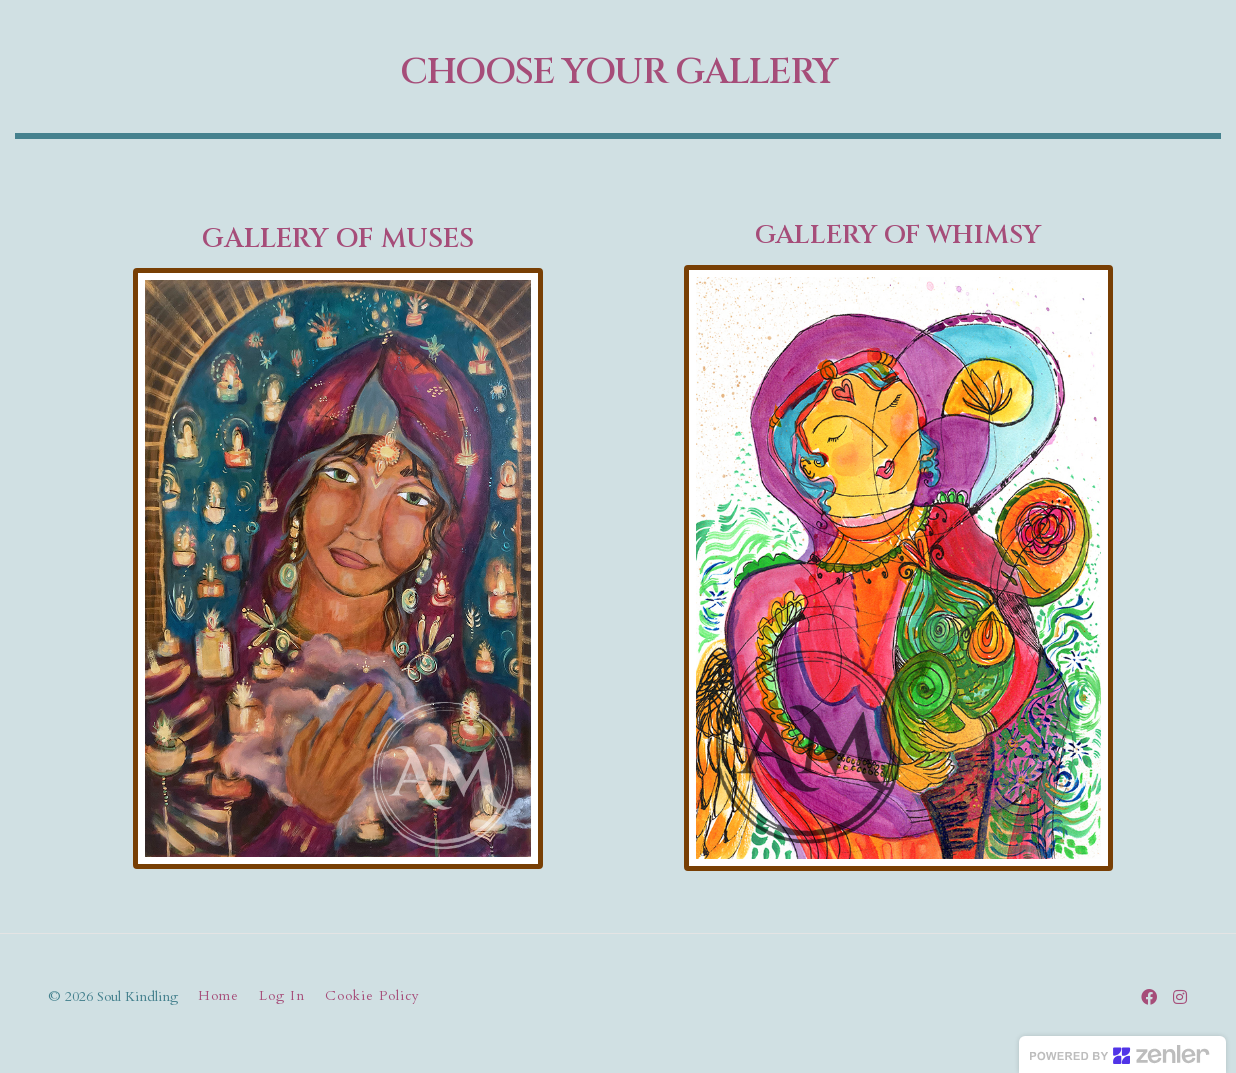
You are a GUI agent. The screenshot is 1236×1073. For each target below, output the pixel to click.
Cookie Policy (372, 996)
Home (218, 996)
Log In (282, 996)
